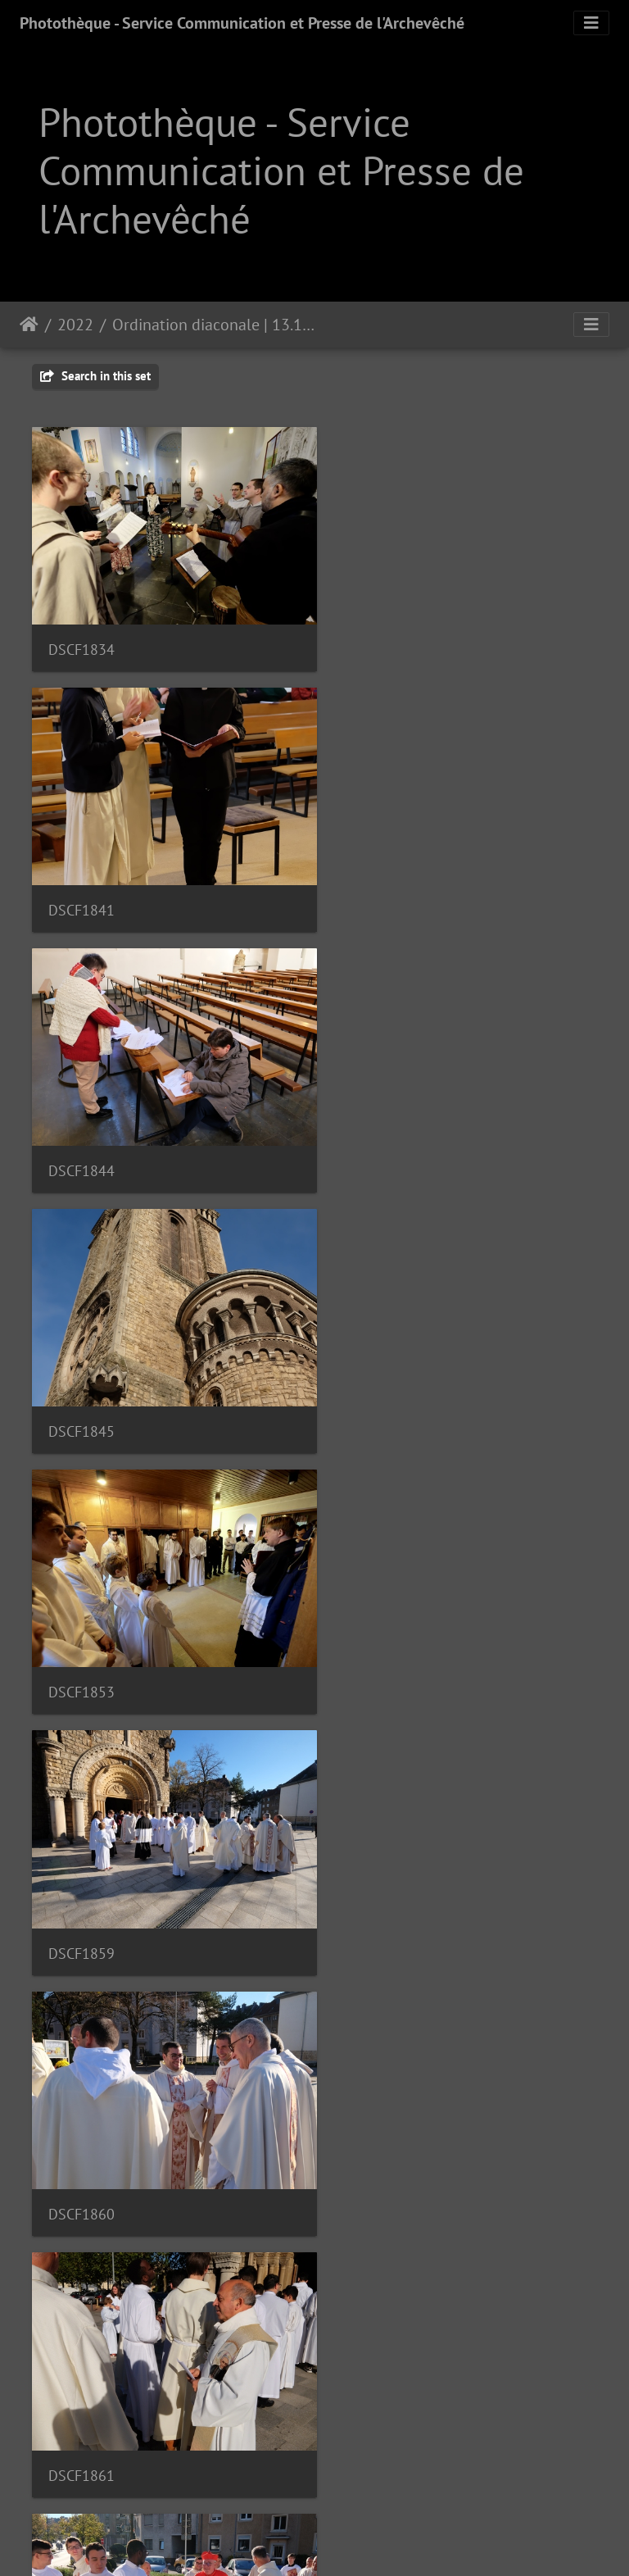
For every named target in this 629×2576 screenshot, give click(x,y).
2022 (75, 324)
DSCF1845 (376, 889)
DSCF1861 (376, 1392)
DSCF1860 (81, 1392)
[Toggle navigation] (591, 23)
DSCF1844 (81, 890)
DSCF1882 (376, 1893)
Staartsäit (29, 324)
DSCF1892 (376, 2144)
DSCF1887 (81, 2144)
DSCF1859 (376, 1141)
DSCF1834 (81, 639)
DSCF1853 (81, 1141)
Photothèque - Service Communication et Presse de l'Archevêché (242, 23)
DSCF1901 (81, 2395)
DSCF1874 (376, 1642)
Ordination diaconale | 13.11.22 (213, 324)
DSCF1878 (81, 1893)
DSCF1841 (376, 638)
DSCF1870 (81, 1642)
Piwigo (360, 2541)
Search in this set (95, 376)
